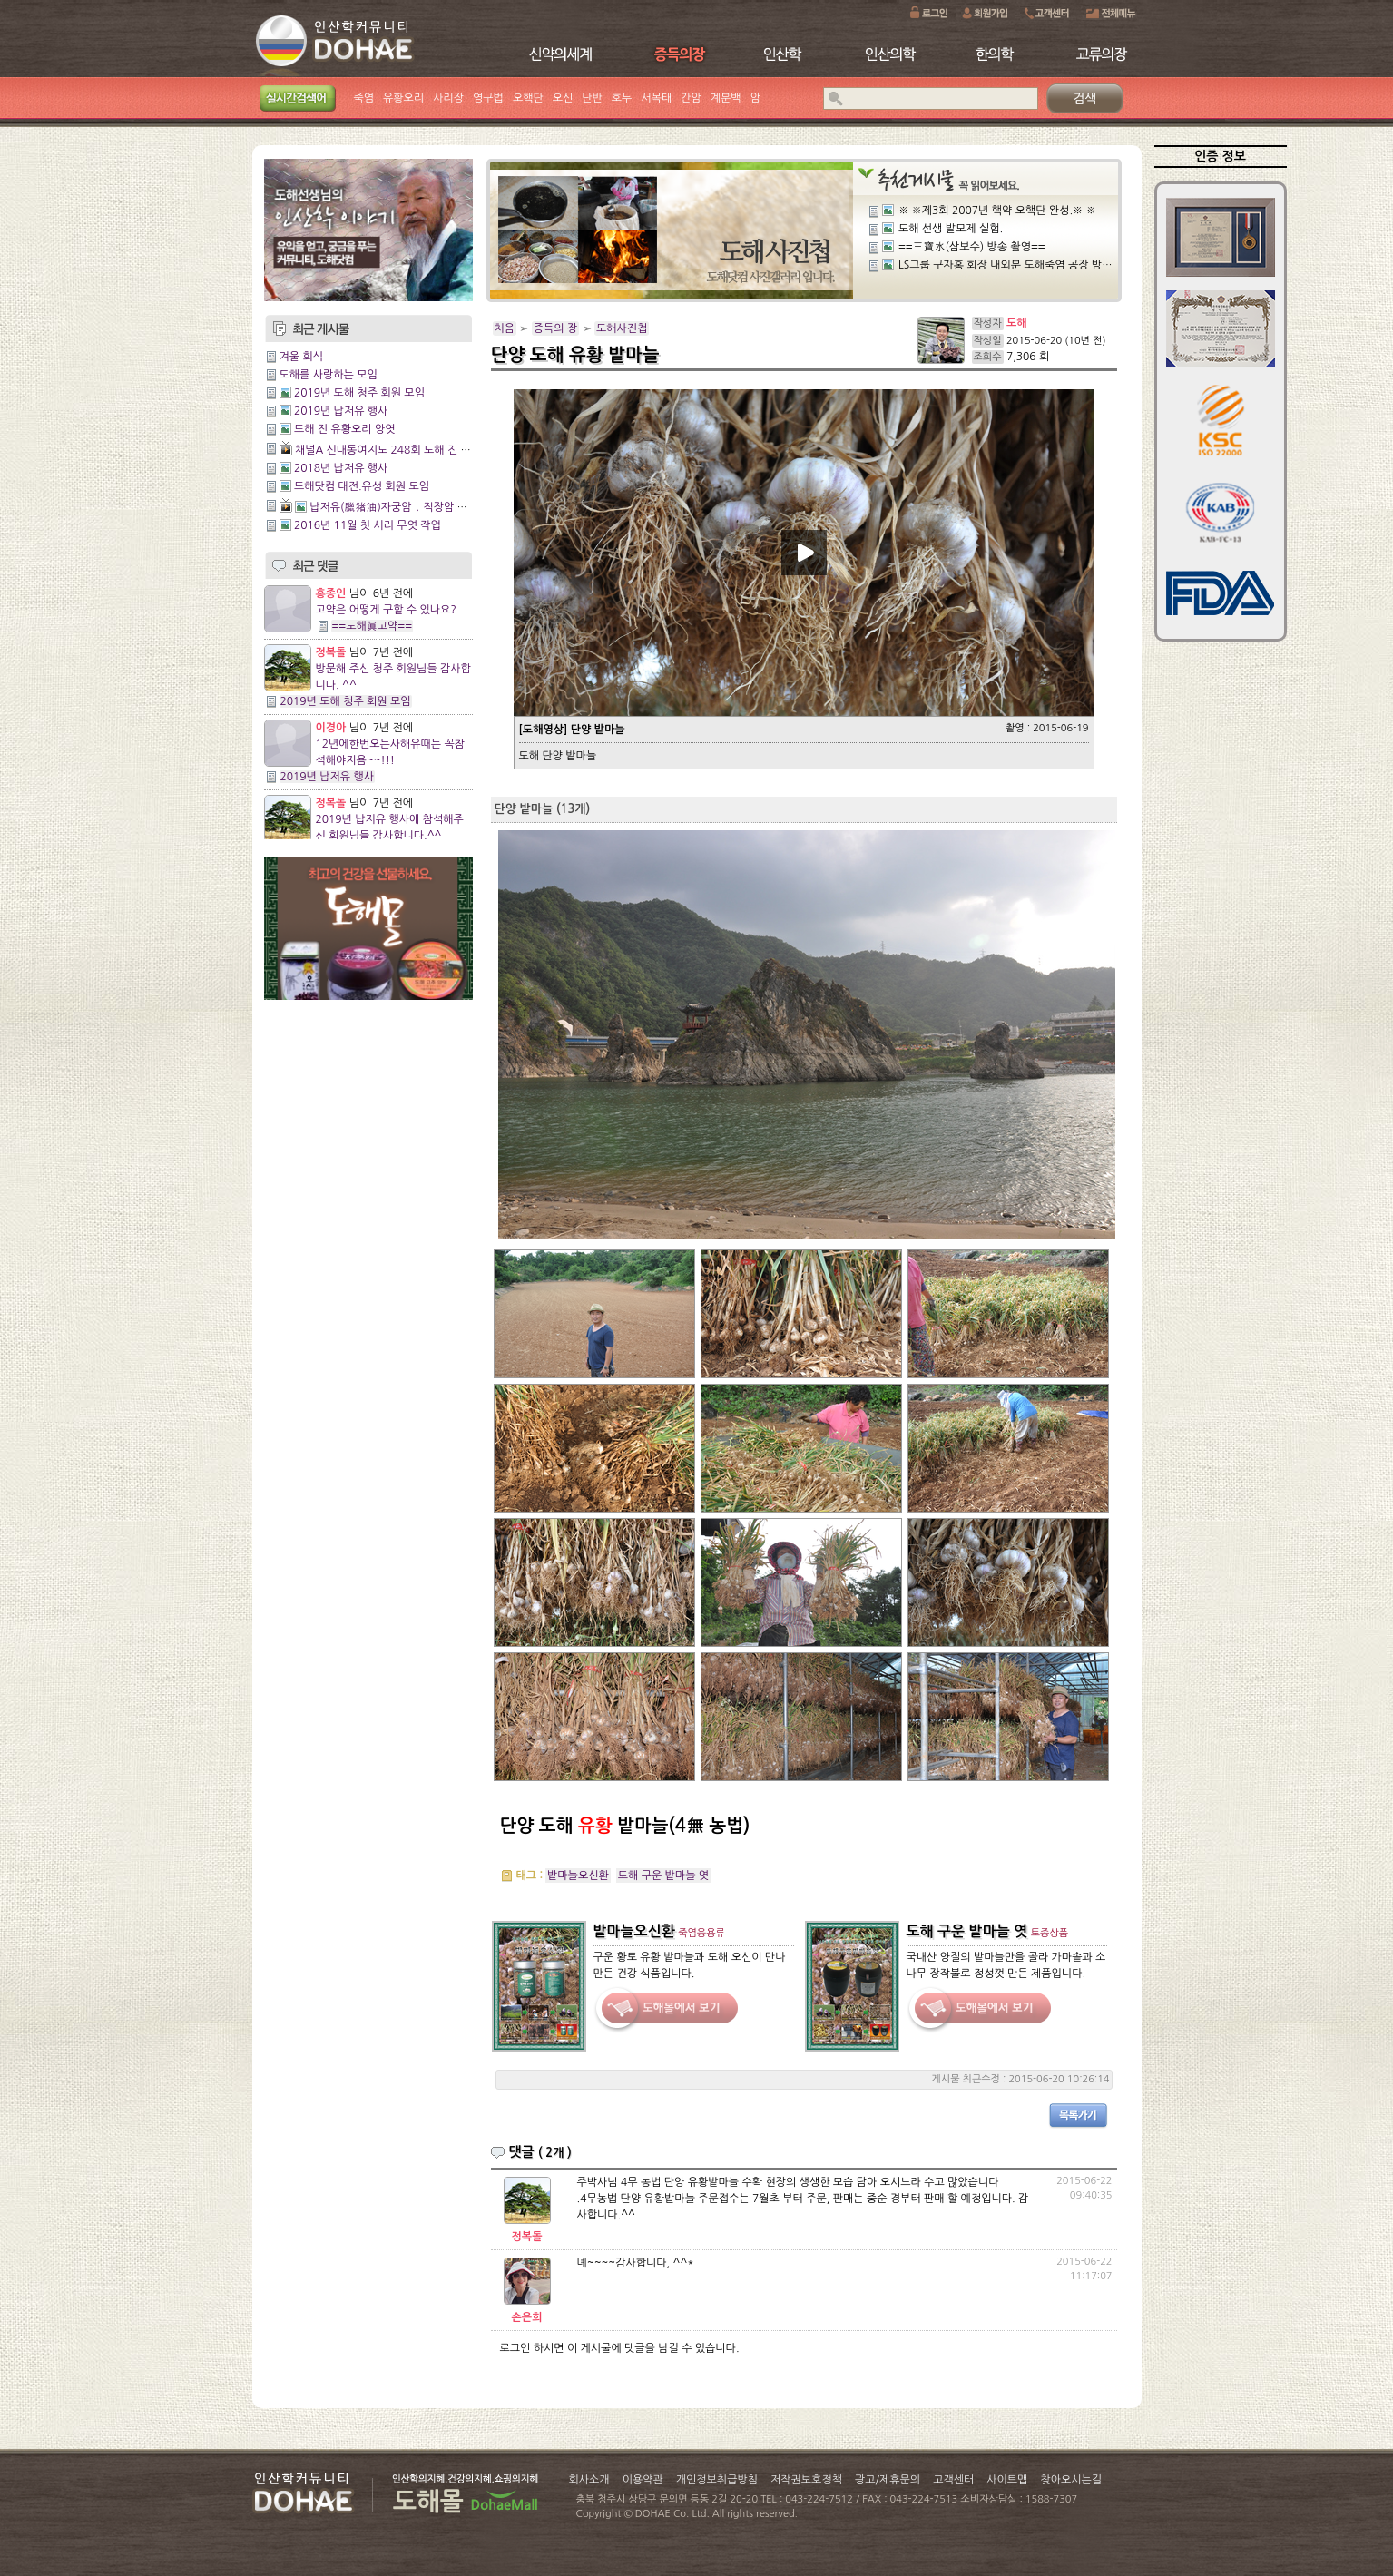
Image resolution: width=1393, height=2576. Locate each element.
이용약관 (643, 2479)
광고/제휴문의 (887, 2479)
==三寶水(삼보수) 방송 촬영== (971, 246)
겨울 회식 (301, 356)
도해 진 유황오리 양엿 (345, 429)
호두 (622, 98)
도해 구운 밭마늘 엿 (663, 1875)
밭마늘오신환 (578, 1875)
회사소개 (589, 2479)
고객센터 (953, 2479)
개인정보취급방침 (717, 2479)
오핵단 (528, 98)
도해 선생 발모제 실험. (950, 228)
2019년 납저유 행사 (341, 411)
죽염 (364, 98)
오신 (563, 98)
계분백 (726, 98)
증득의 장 (555, 328)
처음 (505, 328)
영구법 (488, 98)
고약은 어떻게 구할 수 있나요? (386, 609)
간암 (691, 98)
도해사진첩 (621, 328)
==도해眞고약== (372, 626)
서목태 (656, 98)
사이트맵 (1006, 2479)
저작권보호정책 (806, 2479)
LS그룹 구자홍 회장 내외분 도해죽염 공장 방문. (1006, 265)
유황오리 (403, 98)
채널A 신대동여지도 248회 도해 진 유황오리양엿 (408, 450)
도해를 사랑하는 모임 (329, 374)
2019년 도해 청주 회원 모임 (359, 392)
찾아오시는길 (1071, 2479)
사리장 (448, 98)
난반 (592, 98)
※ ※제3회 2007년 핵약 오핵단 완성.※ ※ (997, 210)
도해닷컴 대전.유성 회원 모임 (361, 486)
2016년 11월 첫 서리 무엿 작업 (367, 525)
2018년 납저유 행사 (341, 468)
